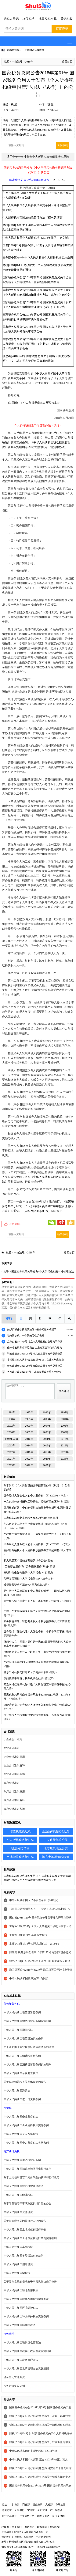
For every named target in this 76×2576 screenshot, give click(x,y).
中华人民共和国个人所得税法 (21, 2134)
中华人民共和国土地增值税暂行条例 (25, 2229)
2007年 (29, 1432)
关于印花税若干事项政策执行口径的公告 (27, 2203)
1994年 (11, 1412)
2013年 (11, 1445)
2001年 (65, 1419)
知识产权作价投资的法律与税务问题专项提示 (31, 1329)
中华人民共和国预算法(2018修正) (28, 1978)
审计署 (31, 2510)
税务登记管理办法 (14, 2377)
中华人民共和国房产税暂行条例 (22, 2160)
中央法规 (17, 61)
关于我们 (17, 2527)
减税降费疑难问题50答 (17, 1584)
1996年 (47, 1412)
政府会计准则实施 (14, 1808)
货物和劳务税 (12, 2003)
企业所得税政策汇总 (55, 1831)
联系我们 (42, 2527)
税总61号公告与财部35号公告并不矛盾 (26, 1672)
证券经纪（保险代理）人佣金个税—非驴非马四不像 (34, 1631)
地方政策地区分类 (56, 1848)
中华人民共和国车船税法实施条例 (23, 2255)
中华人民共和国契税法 (17, 2273)
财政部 (16, 2504)
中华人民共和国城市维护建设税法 (23, 2186)
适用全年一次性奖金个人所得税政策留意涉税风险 (38, 156)
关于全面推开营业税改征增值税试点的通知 (29, 2047)
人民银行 (19, 2510)
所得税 (8, 2108)
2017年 (11, 1452)
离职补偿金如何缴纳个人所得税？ (23, 1572)
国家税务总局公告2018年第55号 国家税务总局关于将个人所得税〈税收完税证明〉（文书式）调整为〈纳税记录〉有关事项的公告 (36, 344)
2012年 (65, 1439)
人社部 (49, 2504)
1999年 (29, 1419)
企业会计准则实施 (14, 1774)
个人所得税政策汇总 (20, 1839)
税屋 (6, 61)
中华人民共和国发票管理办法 (21, 2359)
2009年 (65, 1432)
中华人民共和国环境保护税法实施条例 (26, 2316)
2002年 (11, 1425)
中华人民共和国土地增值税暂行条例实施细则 (30, 2238)
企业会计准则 (12, 1748)
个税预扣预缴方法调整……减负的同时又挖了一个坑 (34, 1534)
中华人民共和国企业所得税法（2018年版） (34, 2450)
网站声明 (29, 2527)
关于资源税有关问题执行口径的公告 (25, 2220)
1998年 (11, 1419)
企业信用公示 (27, 2515)
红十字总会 (56, 2510)
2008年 (47, 1432)
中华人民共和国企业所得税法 (21, 2116)
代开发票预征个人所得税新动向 (22, 1578)
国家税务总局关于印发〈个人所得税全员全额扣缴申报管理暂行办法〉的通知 (38, 1206)
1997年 (65, 1412)
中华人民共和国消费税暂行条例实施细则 (27, 2064)
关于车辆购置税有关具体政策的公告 (25, 2082)
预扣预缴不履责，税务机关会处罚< (24, 1678)
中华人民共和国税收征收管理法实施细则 (27, 2351)
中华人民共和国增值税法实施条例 (23, 2038)
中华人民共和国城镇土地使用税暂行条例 (27, 2168)
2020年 (65, 1452)
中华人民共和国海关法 (17, 2090)
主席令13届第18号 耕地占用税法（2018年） (34, 1943)
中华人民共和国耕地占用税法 (21, 2290)
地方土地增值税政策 (55, 1856)
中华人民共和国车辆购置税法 (21, 2073)
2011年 (47, 1439)
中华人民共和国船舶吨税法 (19, 2325)
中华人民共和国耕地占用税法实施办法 (26, 2299)
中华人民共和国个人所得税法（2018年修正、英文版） (36, 237)
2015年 (47, 1445)
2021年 (11, 1458)
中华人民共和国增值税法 (18, 2029)
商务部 (26, 2504)
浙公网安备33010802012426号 (18, 2546)
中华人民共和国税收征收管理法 (22, 2342)
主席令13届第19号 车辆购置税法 (28, 1935)
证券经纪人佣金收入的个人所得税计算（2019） (31, 1495)
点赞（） (15, 1224)
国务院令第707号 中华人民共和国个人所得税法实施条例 (37, 257)
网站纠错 (55, 2527)
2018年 (29, 61)
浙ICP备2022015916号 (48, 2546)
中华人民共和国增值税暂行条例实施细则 (27, 2021)
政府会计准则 (12, 1782)
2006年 (11, 1432)
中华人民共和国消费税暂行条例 (22, 2055)
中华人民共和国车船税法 (18, 2247)
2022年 (29, 1458)
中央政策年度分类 (56, 1839)
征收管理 (9, 2333)
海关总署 (7, 2510)
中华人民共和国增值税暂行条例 (22, 2012)
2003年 (29, 1425)
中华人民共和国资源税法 (18, 2212)
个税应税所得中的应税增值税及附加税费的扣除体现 (34, 1662)
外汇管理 (42, 2510)
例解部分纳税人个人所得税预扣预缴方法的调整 (31, 1550)
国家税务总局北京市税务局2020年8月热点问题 (31, 1517)
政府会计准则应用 (14, 1791)
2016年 (65, 1445)
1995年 (29, 1412)
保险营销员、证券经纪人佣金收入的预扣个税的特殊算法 (37, 1704)
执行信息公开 (9, 2515)
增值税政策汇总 (20, 1831)
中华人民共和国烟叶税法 (18, 2264)
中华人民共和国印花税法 (18, 2194)
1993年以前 (11, 1439)
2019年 (47, 1452)
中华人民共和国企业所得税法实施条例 (26, 2125)
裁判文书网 (43, 2515)
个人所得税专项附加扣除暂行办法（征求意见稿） (33, 217)
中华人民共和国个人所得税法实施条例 (26, 2142)
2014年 (29, 1445)
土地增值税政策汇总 (20, 1856)
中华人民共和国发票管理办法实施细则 (26, 2368)
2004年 (47, 1425)
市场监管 (60, 2504)
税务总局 (37, 2504)
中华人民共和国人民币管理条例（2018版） (34, 1900)
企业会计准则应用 (14, 1756)
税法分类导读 (20, 1848)
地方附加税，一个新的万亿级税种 (25, 50)
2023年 (47, 1458)
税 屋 (14, 104)
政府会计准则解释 (14, 1800)
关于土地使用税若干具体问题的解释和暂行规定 (31, 2177)
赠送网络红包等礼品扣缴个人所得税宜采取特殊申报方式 (37, 1684)
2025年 (11, 1465)
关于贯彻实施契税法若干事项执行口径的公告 (30, 2281)
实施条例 (19, 378)
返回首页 (67, 61)
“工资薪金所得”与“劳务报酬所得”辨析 (26, 1566)
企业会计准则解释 (14, 1765)
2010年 (29, 1439)
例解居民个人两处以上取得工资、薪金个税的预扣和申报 (37, 1652)
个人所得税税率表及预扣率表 (41, 402)
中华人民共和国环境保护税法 (21, 2307)
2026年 (29, 1465)
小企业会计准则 (13, 1739)
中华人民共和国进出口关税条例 (22, 2099)
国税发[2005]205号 (36, 1210)
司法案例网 (58, 2515)
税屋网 (5, 2527)
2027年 (47, 1465)
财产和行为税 (12, 2151)
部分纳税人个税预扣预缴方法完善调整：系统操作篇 (34, 1715)
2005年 (65, 1425)
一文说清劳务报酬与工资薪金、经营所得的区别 (31, 1501)
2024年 (65, 1458)
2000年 (47, 1419)
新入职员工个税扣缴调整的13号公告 (25, 1560)
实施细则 (19, 447)
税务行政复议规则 (14, 2386)
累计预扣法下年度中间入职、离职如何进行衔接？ (33, 1601)
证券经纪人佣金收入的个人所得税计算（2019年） (33, 1544)
